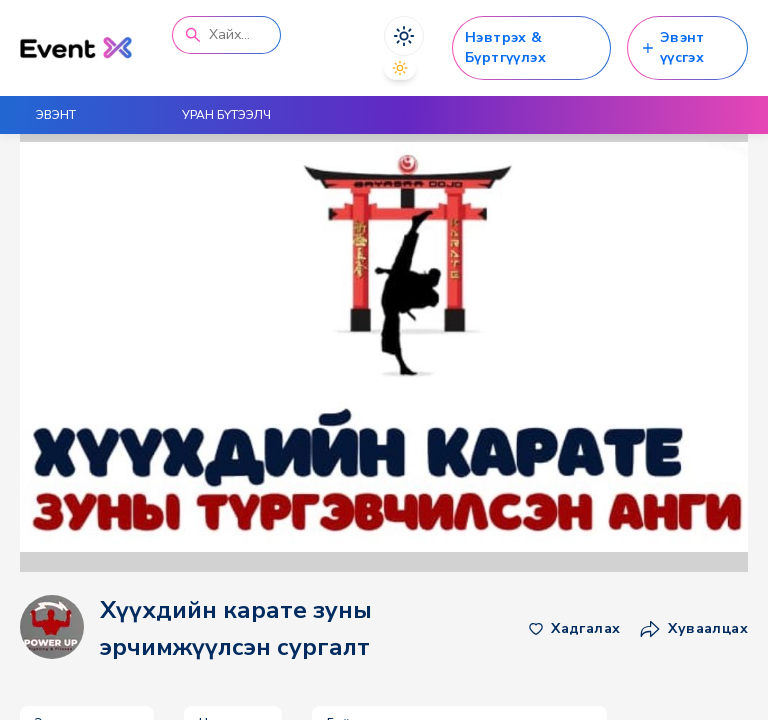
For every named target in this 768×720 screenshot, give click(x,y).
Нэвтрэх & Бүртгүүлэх (505, 47)
